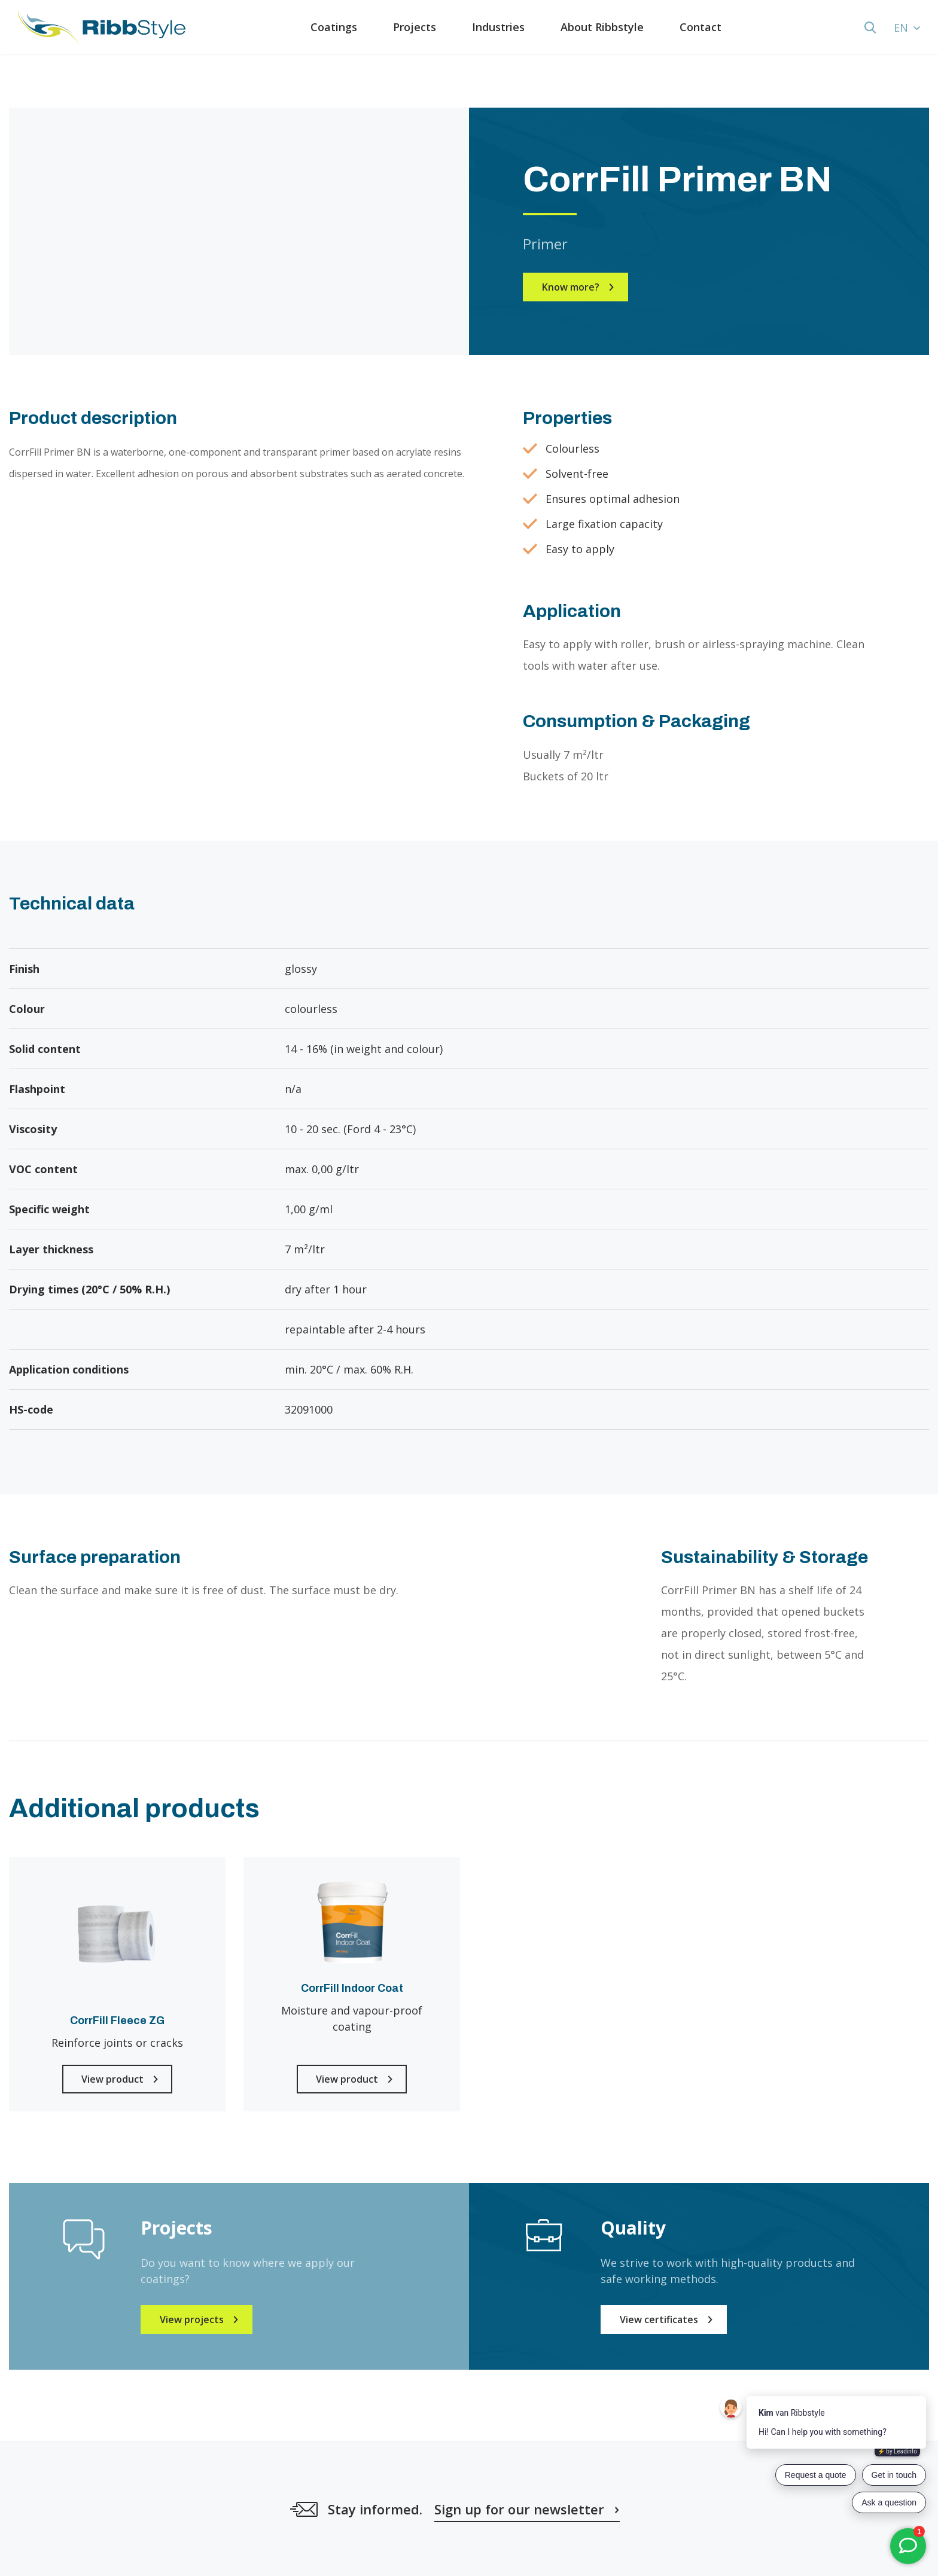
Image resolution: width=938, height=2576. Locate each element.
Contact (700, 27)
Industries (498, 27)
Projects (414, 27)
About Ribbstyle (602, 27)
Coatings (333, 27)
